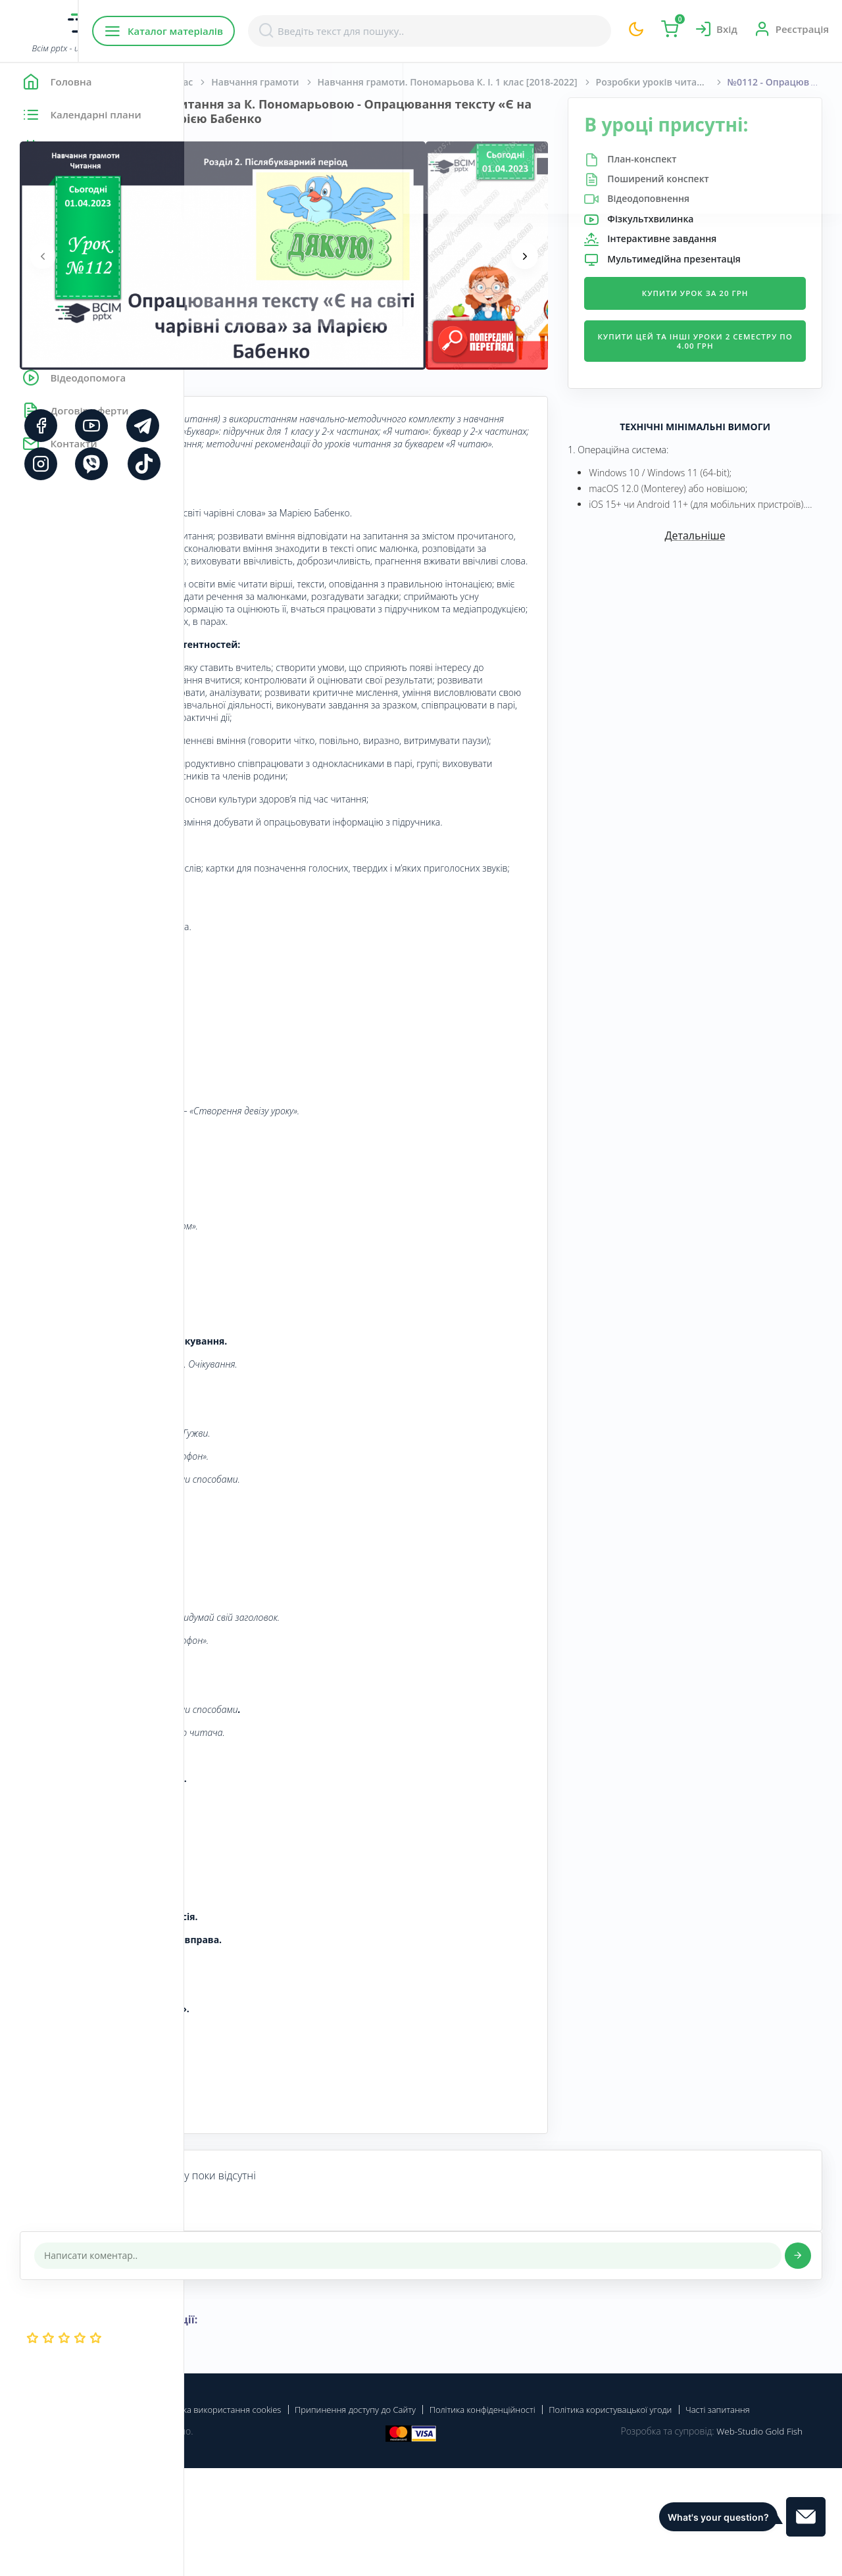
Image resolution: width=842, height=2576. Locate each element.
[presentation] (227, 270)
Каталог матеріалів (268, 30)
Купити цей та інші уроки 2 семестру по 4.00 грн (726, 363)
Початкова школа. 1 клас (319, 81)
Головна (223, 81)
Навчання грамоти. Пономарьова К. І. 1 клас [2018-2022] (632, 81)
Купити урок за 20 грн (726, 315)
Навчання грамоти (439, 81)
